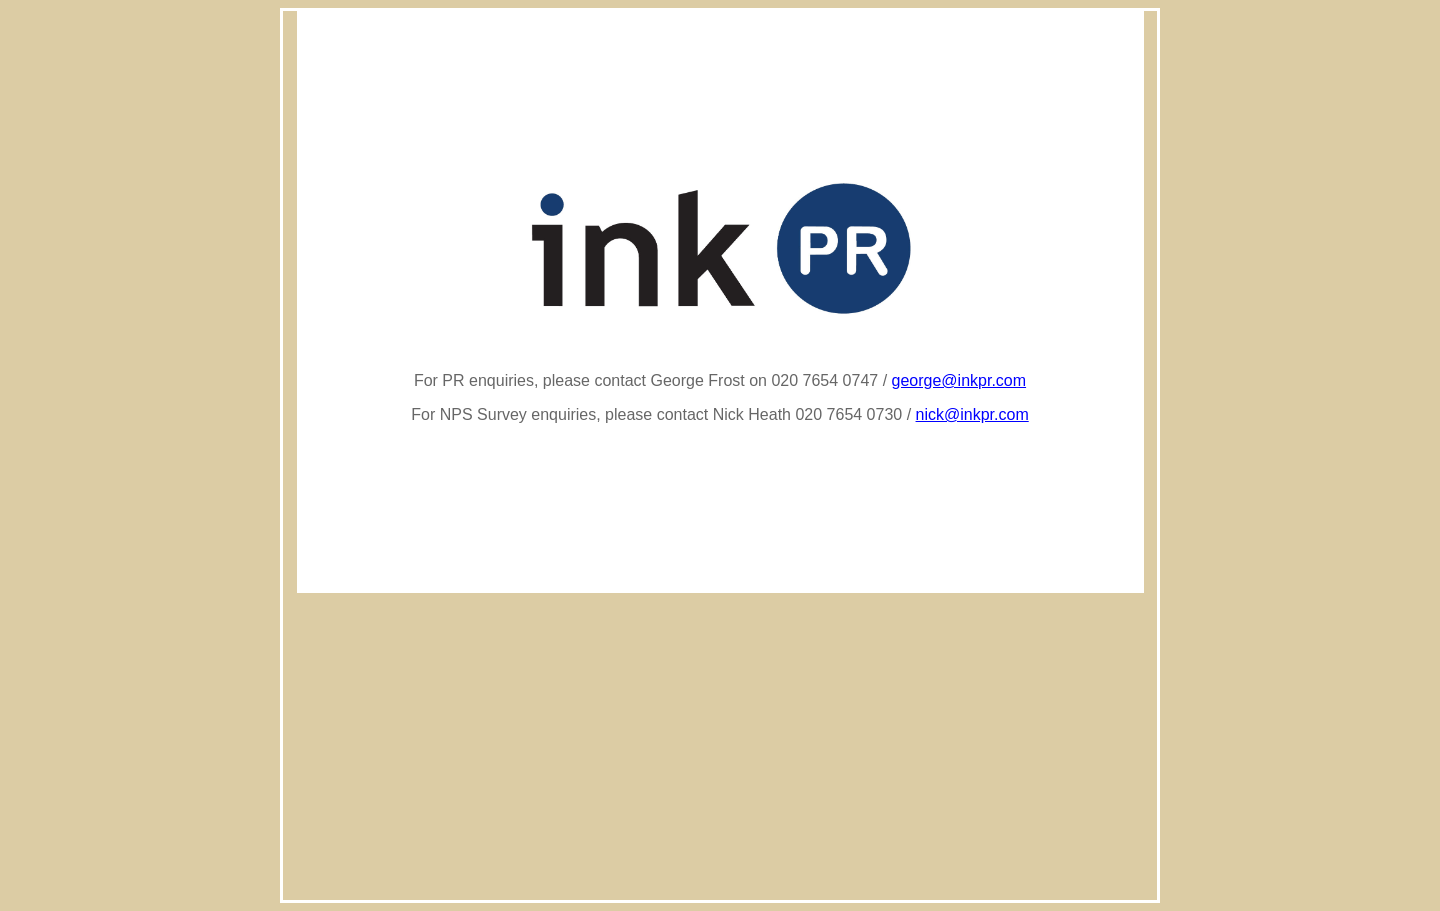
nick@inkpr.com (972, 414)
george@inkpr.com (959, 380)
